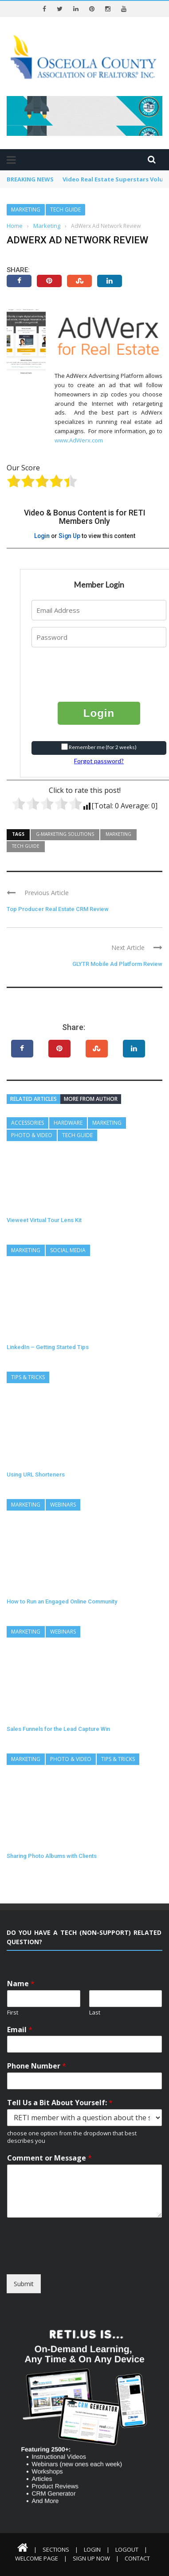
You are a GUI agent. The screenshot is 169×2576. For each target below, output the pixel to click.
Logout (126, 2549)
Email (19, 2029)
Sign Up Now (91, 2558)
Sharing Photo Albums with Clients (52, 1856)
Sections (56, 2549)
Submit (24, 2284)
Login (42, 535)
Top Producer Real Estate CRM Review (58, 909)
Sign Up (69, 535)
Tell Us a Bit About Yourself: (60, 2102)
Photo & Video (31, 1135)
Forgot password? (99, 761)
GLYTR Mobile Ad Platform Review (117, 964)
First (12, 2012)
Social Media (68, 1250)
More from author (91, 1099)
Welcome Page (36, 2558)
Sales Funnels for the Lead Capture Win (58, 1729)
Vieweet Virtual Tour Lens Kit (44, 1220)
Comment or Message (49, 2158)
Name (21, 1983)
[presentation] (85, 667)
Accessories (27, 1123)
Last (94, 2012)
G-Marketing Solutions (65, 834)
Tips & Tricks (28, 1377)
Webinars (63, 1504)
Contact (137, 2558)
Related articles (33, 1099)
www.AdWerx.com (79, 440)
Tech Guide (65, 209)
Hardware (68, 1123)
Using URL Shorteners (36, 1474)
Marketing (25, 209)
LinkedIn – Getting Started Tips (48, 1347)
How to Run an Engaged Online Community (62, 1601)
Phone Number (36, 2066)
